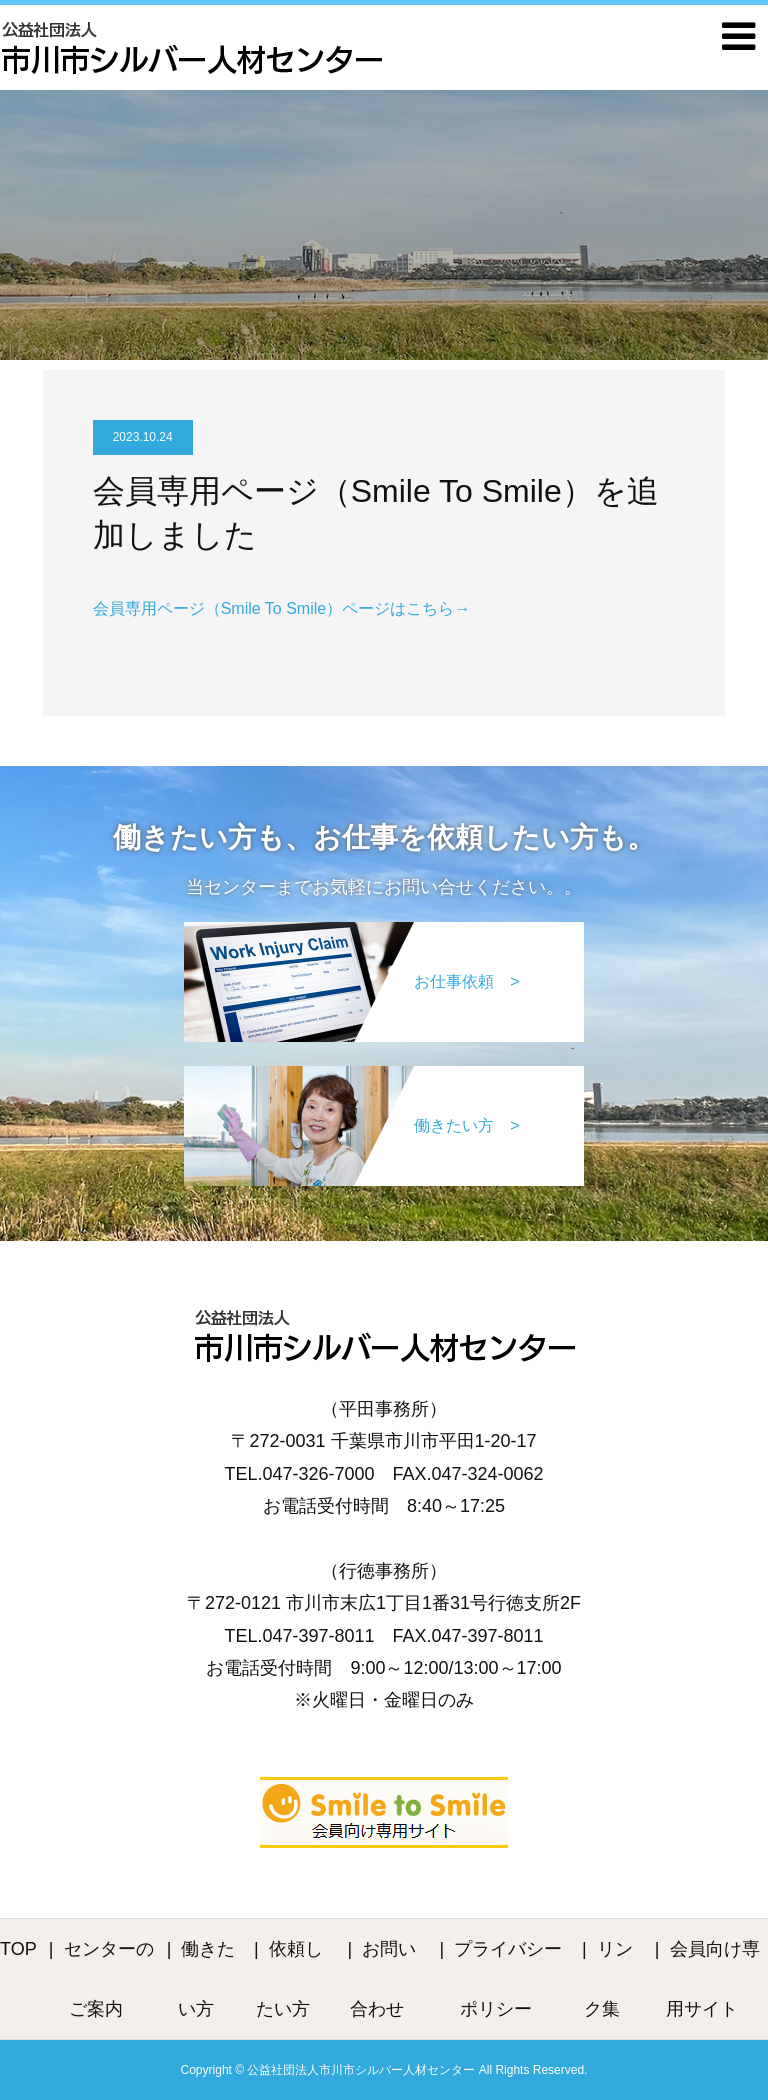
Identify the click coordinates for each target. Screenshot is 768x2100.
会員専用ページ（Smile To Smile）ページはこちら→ (282, 608)
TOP (18, 1949)
